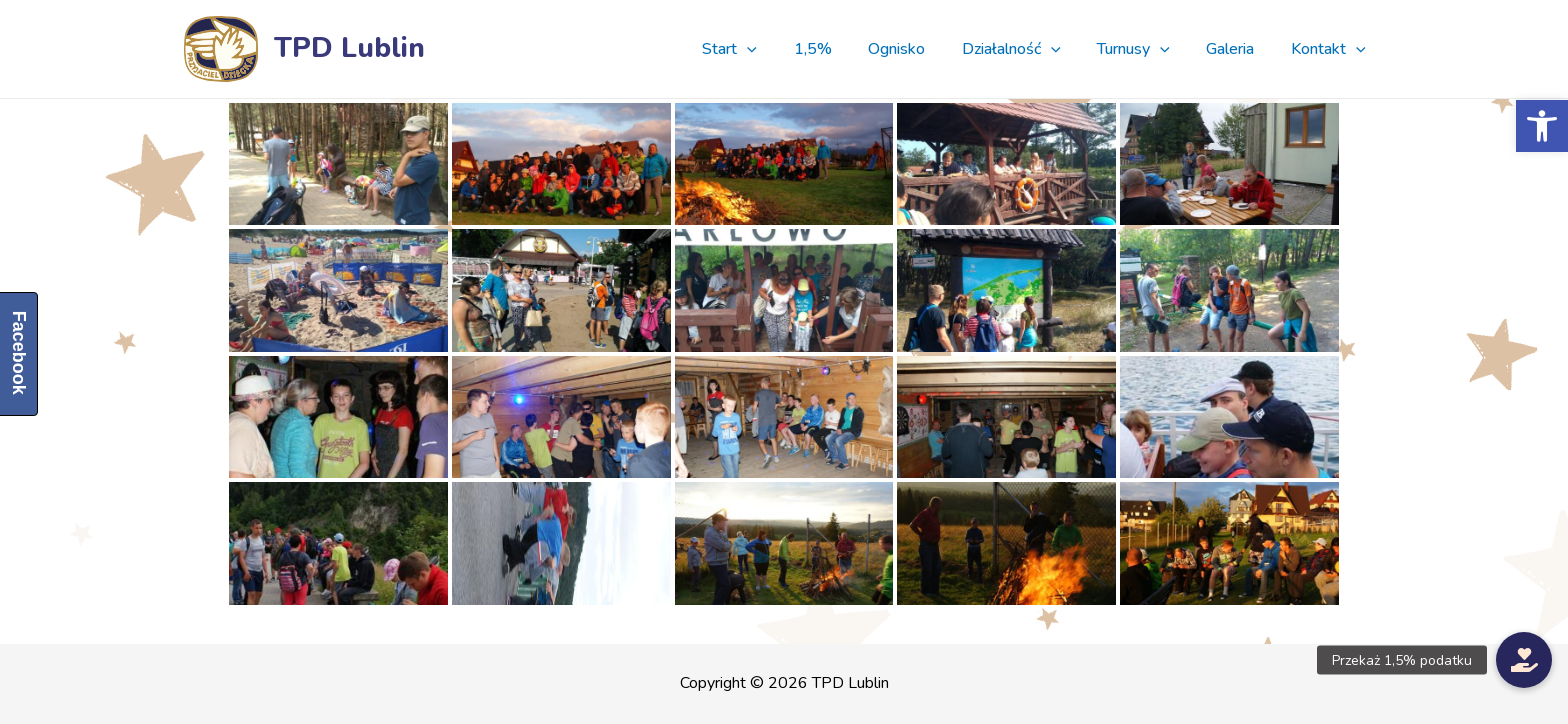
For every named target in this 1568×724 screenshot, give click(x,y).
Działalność (1027, 49)
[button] (1542, 126)
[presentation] (778, 49)
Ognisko (917, 49)
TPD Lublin (349, 48)
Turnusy (1145, 49)
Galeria (1237, 49)
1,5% (838, 49)
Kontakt (1330, 49)
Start (760, 49)
